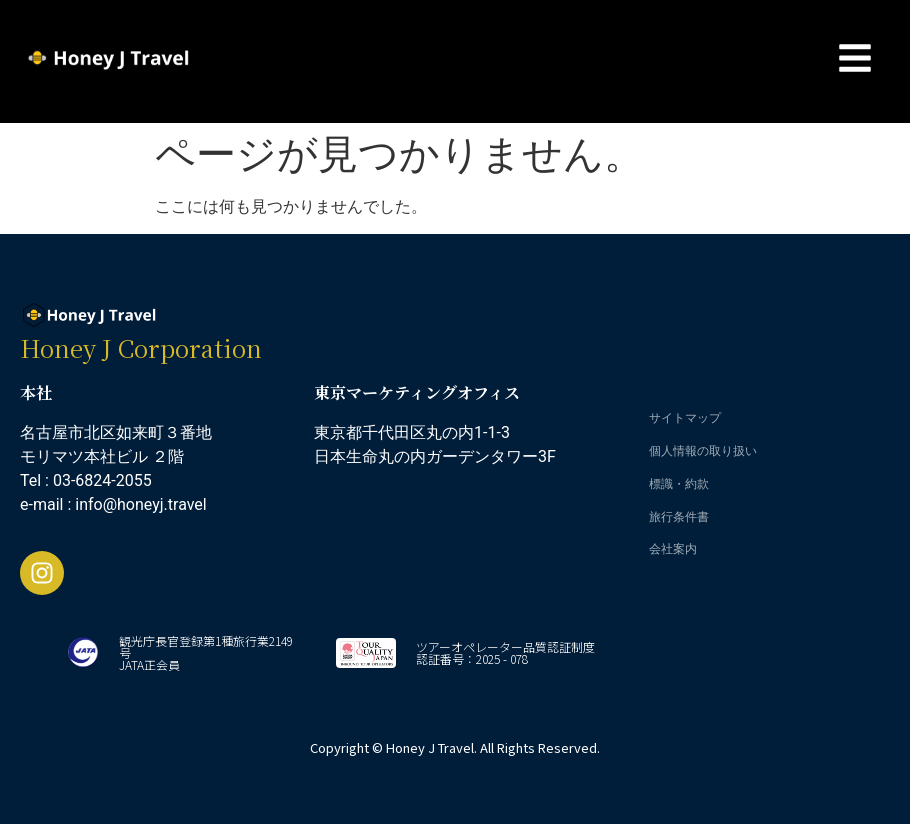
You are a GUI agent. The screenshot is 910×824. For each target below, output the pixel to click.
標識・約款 (679, 483)
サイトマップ (685, 417)
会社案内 (673, 548)
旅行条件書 (679, 516)
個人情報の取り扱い (703, 450)
